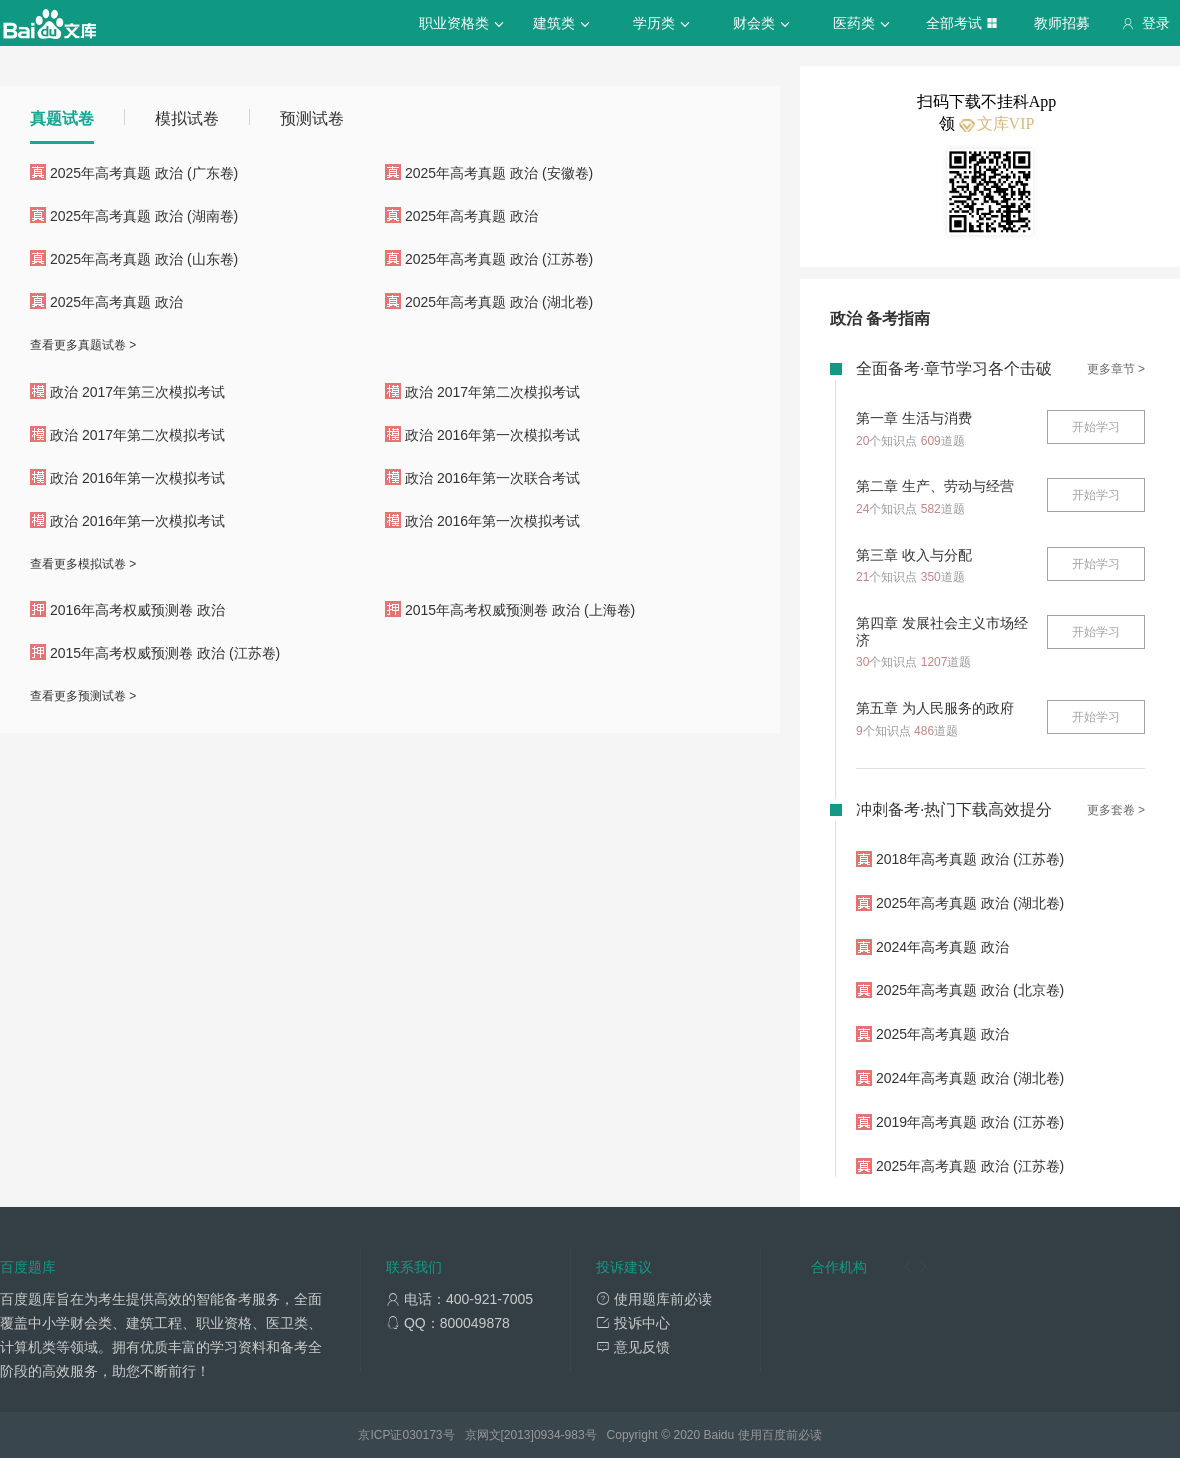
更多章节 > (1116, 369)
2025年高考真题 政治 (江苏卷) (499, 259)
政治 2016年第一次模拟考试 (492, 435)
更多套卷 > (1116, 810)
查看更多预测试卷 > (83, 696)
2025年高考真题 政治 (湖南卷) (144, 216)
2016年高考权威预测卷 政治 (137, 610)
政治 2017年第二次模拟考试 (492, 392)
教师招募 (1062, 23)
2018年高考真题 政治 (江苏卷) (970, 859)
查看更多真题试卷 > (83, 345)
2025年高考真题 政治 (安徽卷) (499, 173)
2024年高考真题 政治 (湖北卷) (970, 1078)
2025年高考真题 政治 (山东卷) (144, 259)
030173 (422, 1435)
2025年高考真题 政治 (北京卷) (970, 990)
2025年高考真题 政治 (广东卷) (144, 173)
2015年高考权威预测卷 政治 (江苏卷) (165, 653)
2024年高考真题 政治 (942, 947)
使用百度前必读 (780, 1435)
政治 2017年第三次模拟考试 (137, 392)
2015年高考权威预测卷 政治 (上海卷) (520, 610)
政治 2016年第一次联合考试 (492, 478)
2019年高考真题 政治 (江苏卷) (970, 1122)
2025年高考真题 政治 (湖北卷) (499, 302)
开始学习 (1096, 427)
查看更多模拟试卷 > (83, 564)
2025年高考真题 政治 (471, 216)
